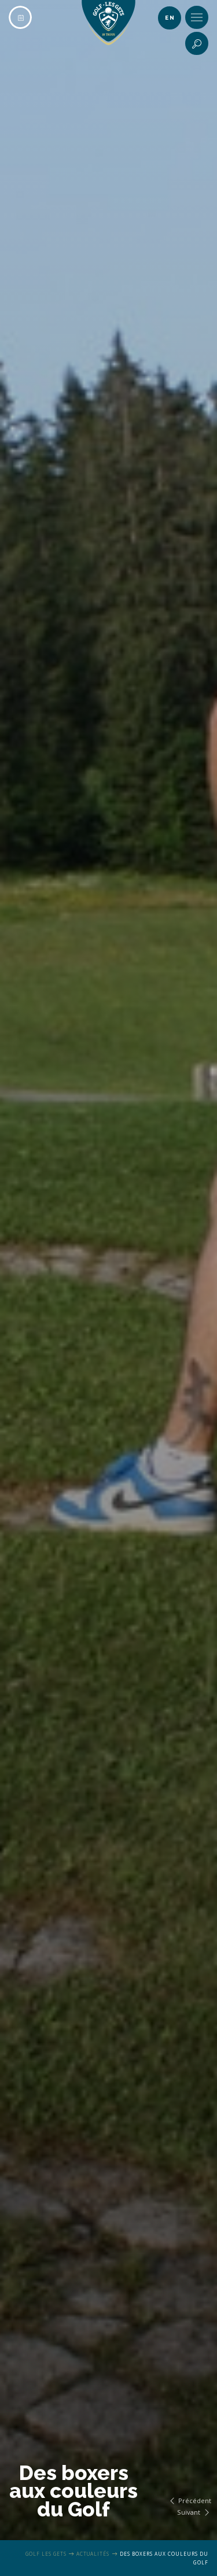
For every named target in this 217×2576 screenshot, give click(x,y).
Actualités (92, 2554)
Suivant (194, 2512)
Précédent (189, 2500)
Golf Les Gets (46, 2554)
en (170, 17)
